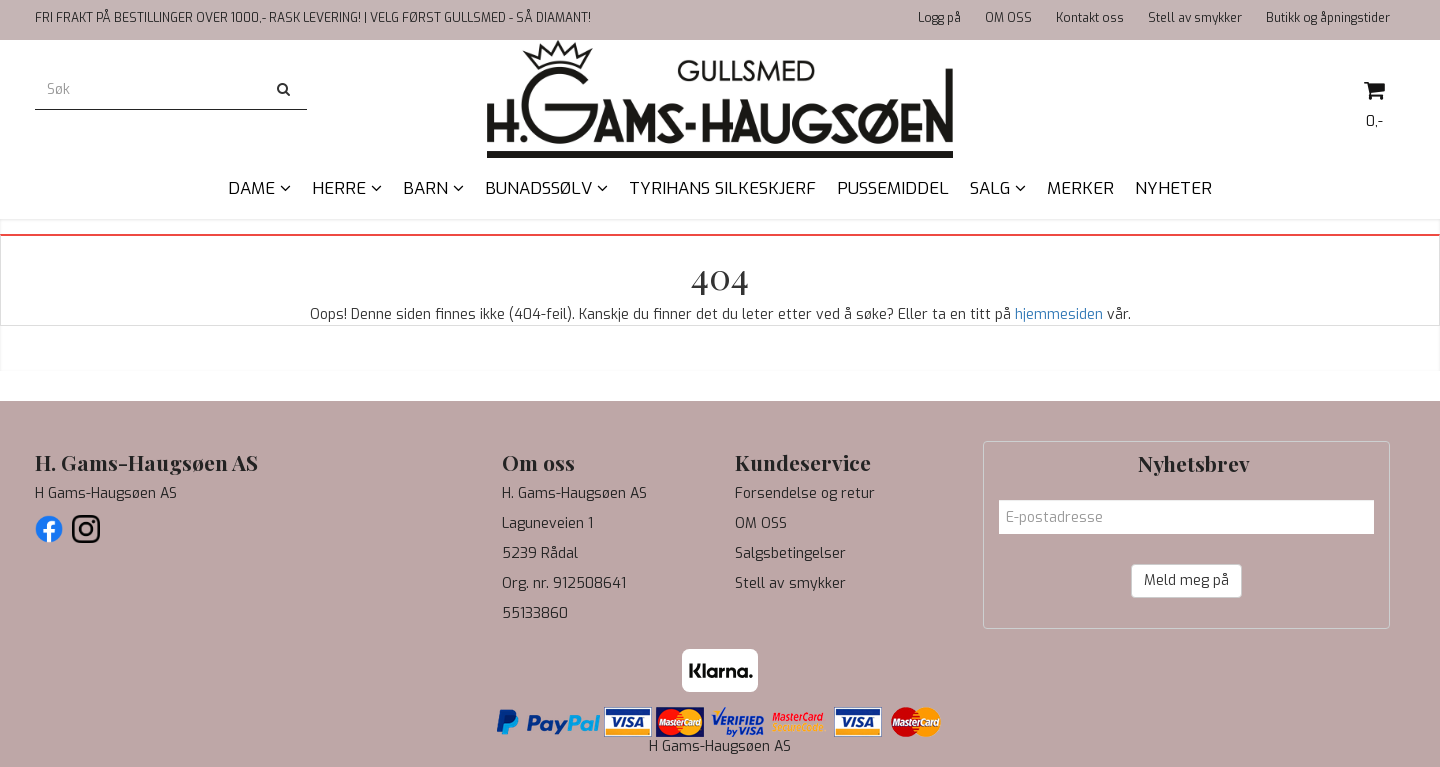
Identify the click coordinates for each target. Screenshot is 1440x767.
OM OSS (1008, 18)
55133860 (535, 613)
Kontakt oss (1090, 18)
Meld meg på (1186, 580)
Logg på (939, 18)
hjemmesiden (1059, 314)
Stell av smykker (1195, 18)
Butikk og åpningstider (1328, 18)
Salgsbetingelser (790, 553)
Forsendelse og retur (805, 493)
